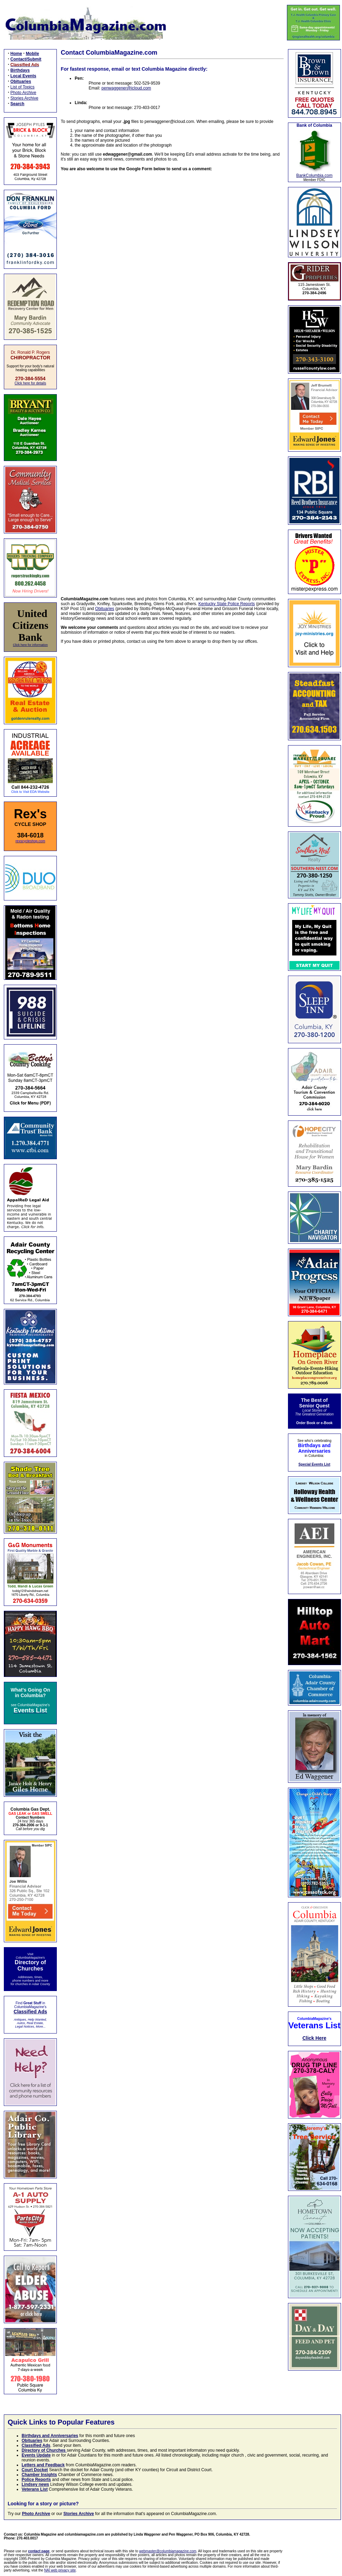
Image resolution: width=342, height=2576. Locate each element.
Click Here (314, 2038)
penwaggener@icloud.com (126, 88)
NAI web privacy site (60, 2570)
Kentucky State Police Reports (226, 603)
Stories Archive (24, 98)
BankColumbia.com (314, 175)
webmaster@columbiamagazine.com (167, 2551)
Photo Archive (23, 92)
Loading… (172, 379)
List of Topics (22, 87)
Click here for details (30, 383)
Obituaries (104, 608)
